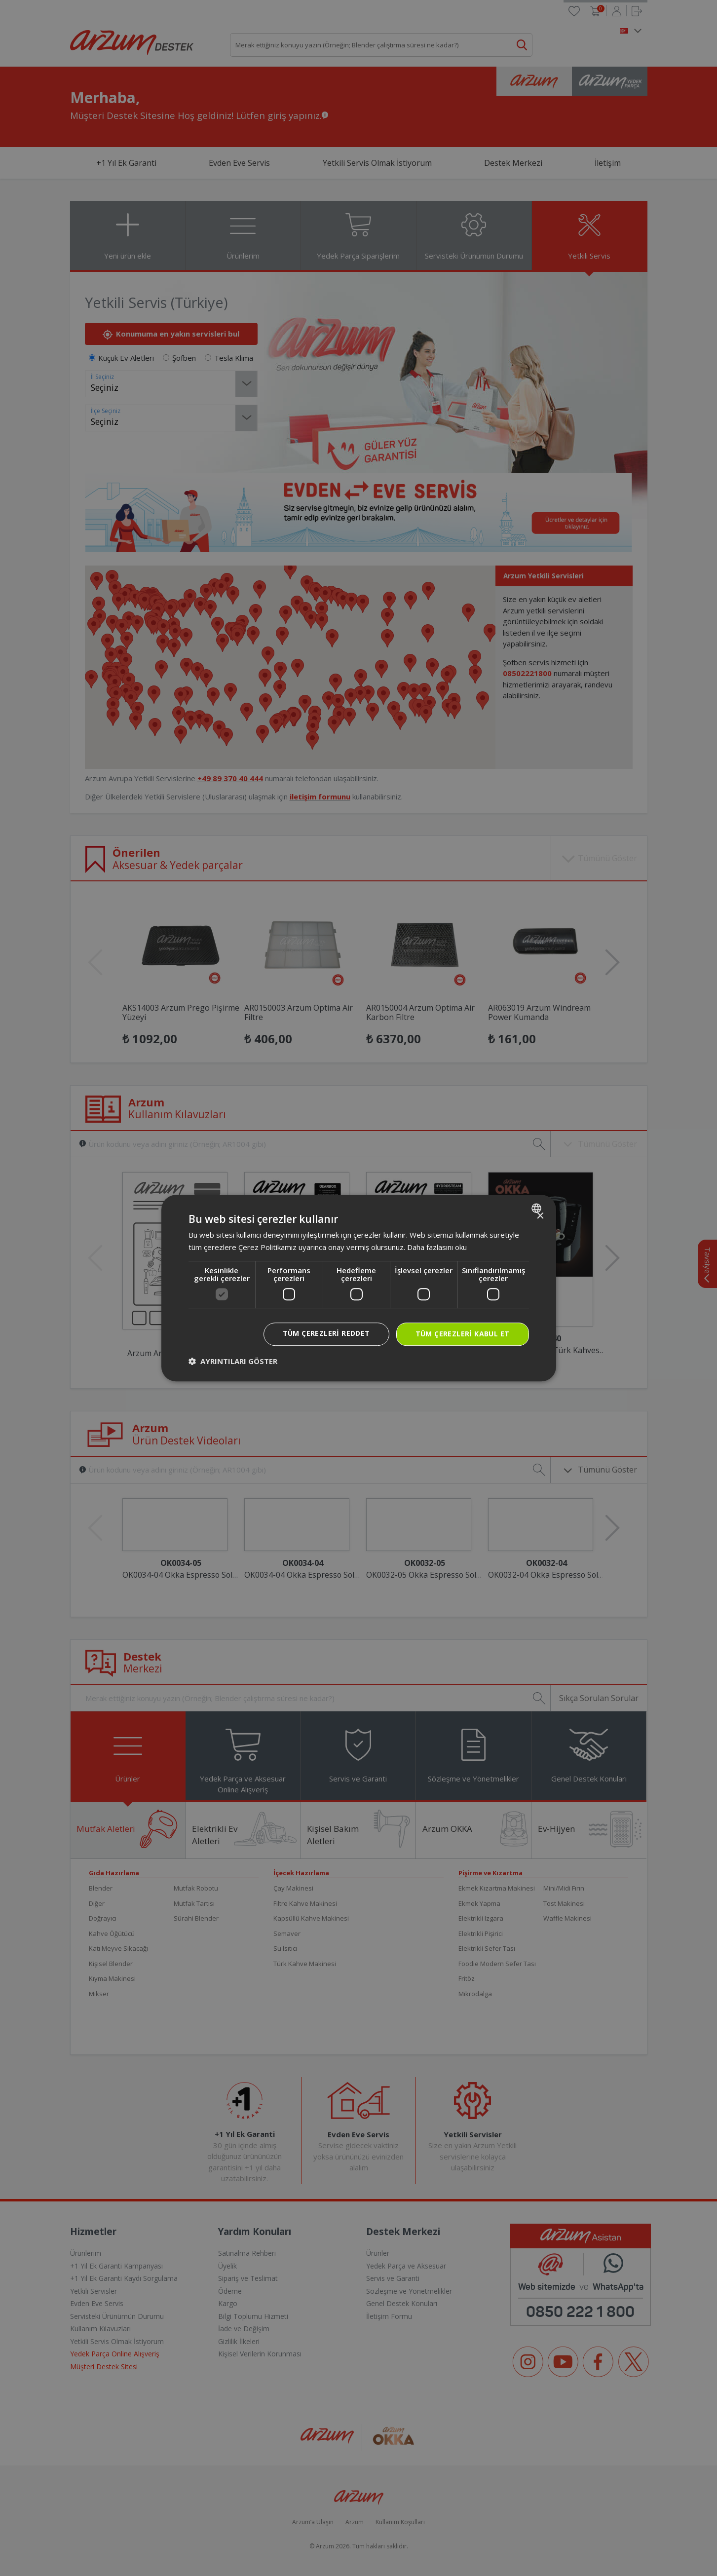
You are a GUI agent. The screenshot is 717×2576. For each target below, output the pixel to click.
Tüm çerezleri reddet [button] (326, 1333)
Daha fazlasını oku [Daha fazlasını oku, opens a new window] (437, 1247)
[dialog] (358, 1288)
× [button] (540, 1216)
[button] (233, 1361)
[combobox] (537, 1208)
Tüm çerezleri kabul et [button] (462, 1333)
